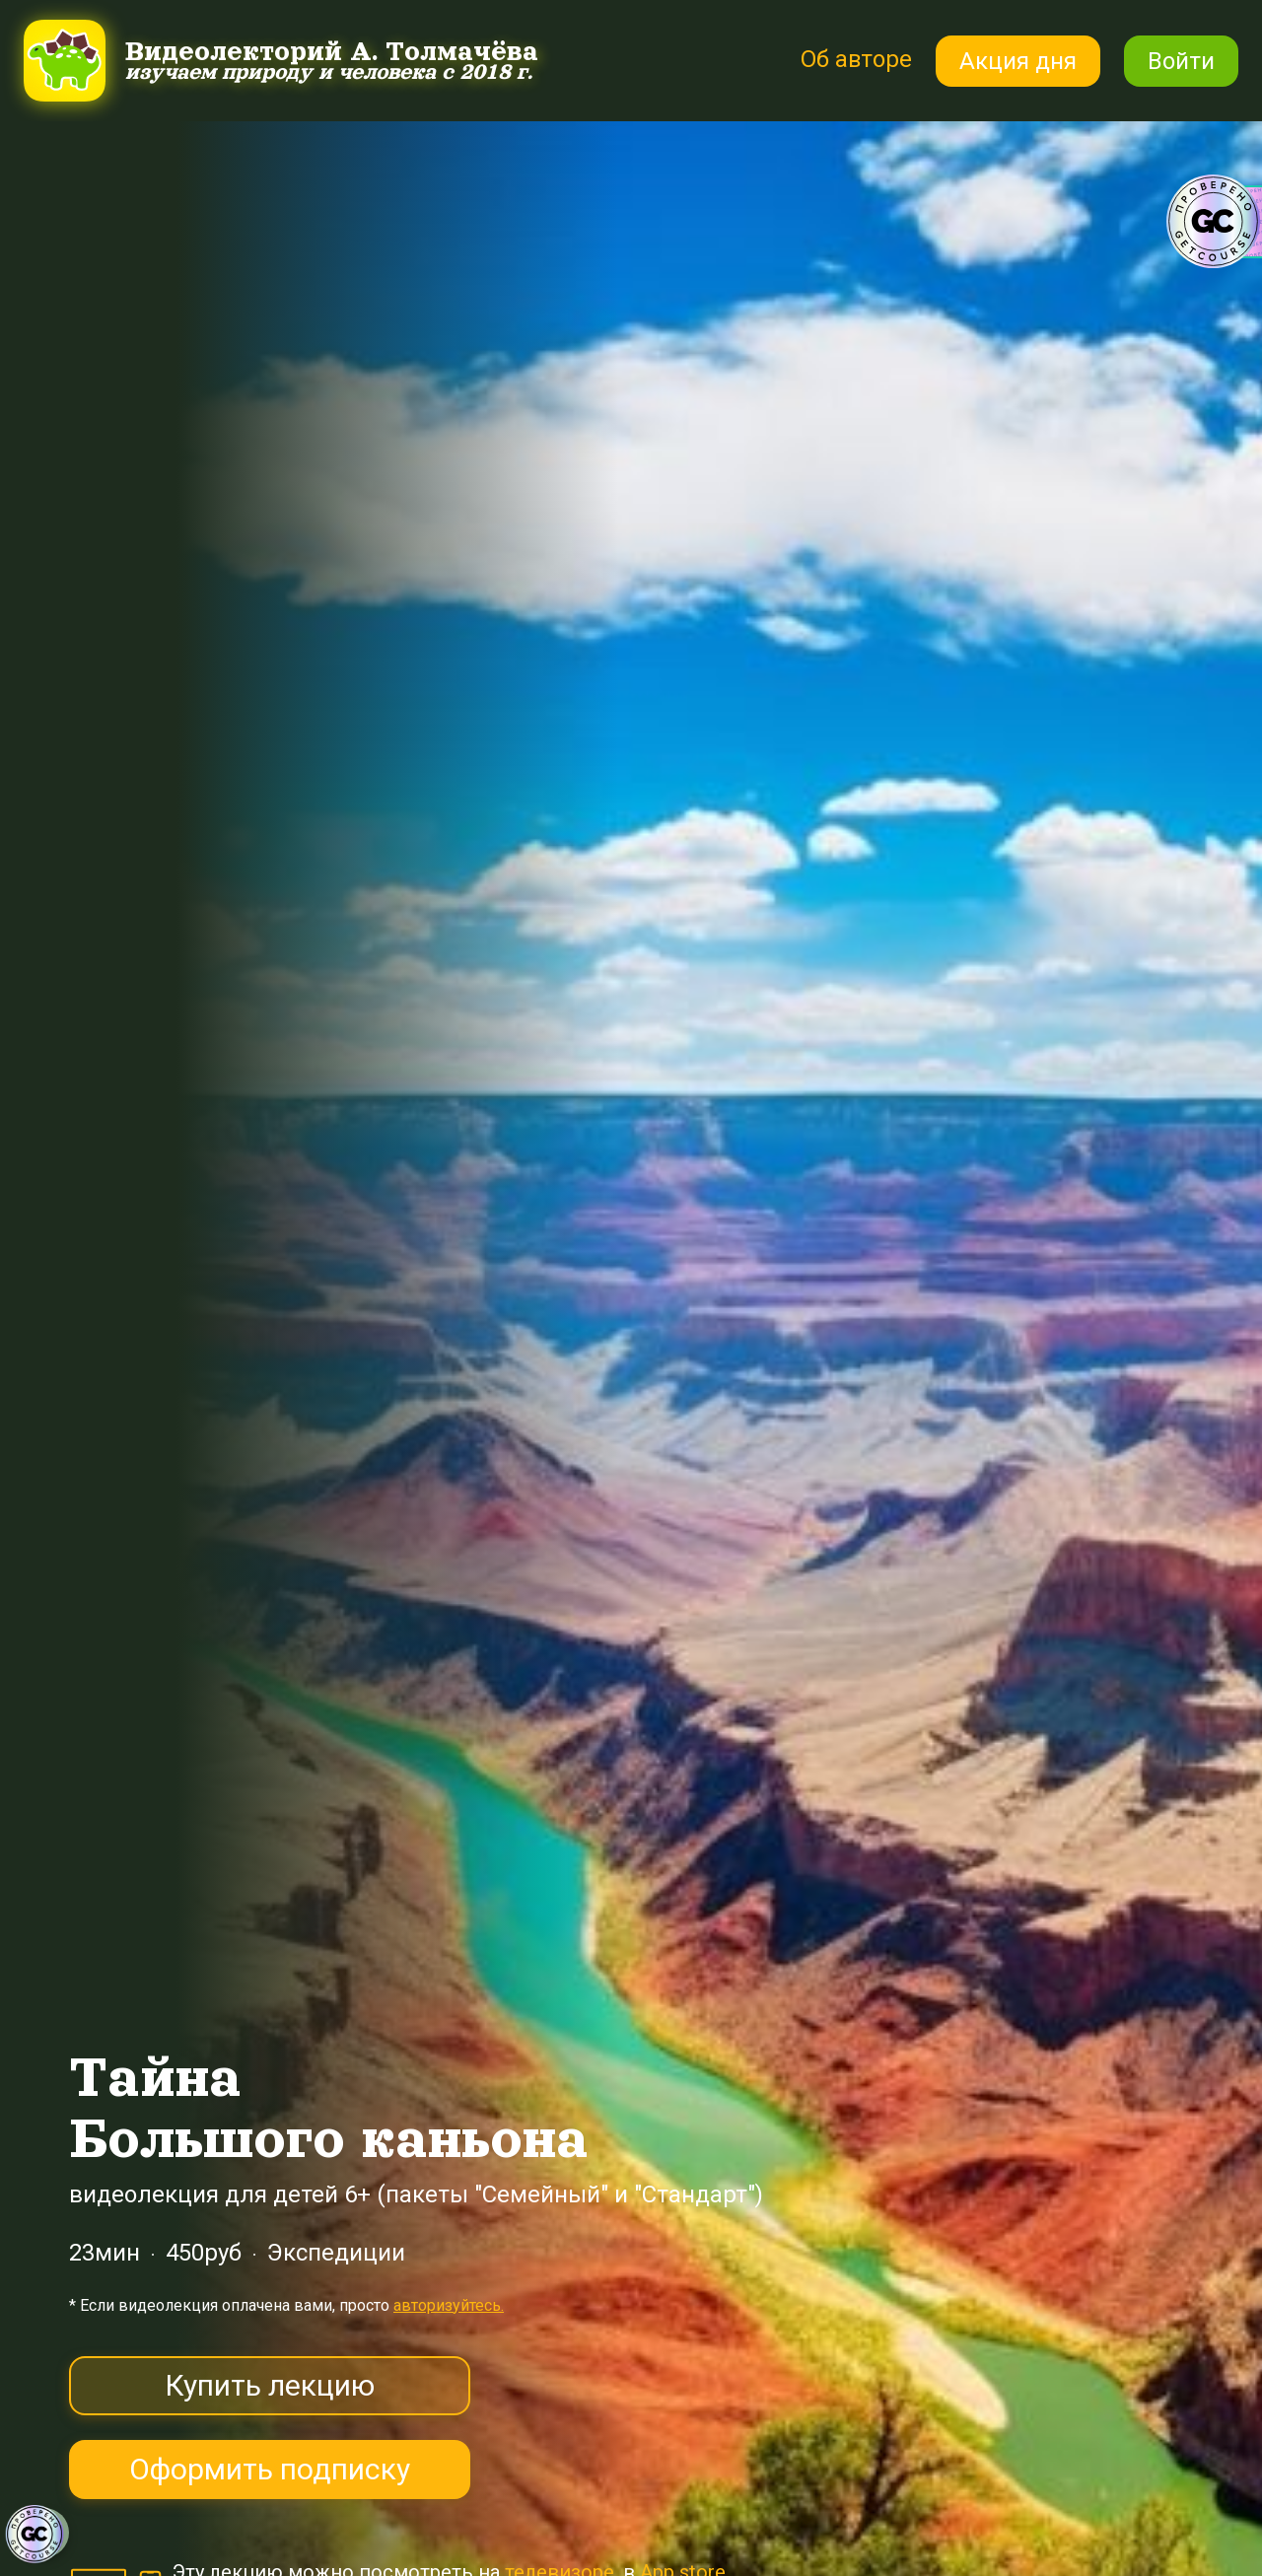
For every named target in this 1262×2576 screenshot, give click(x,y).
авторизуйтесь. (448, 2305)
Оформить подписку (269, 2469)
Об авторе (856, 59)
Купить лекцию (270, 2385)
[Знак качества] (34, 2534)
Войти (1181, 61)
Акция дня (1018, 61)
